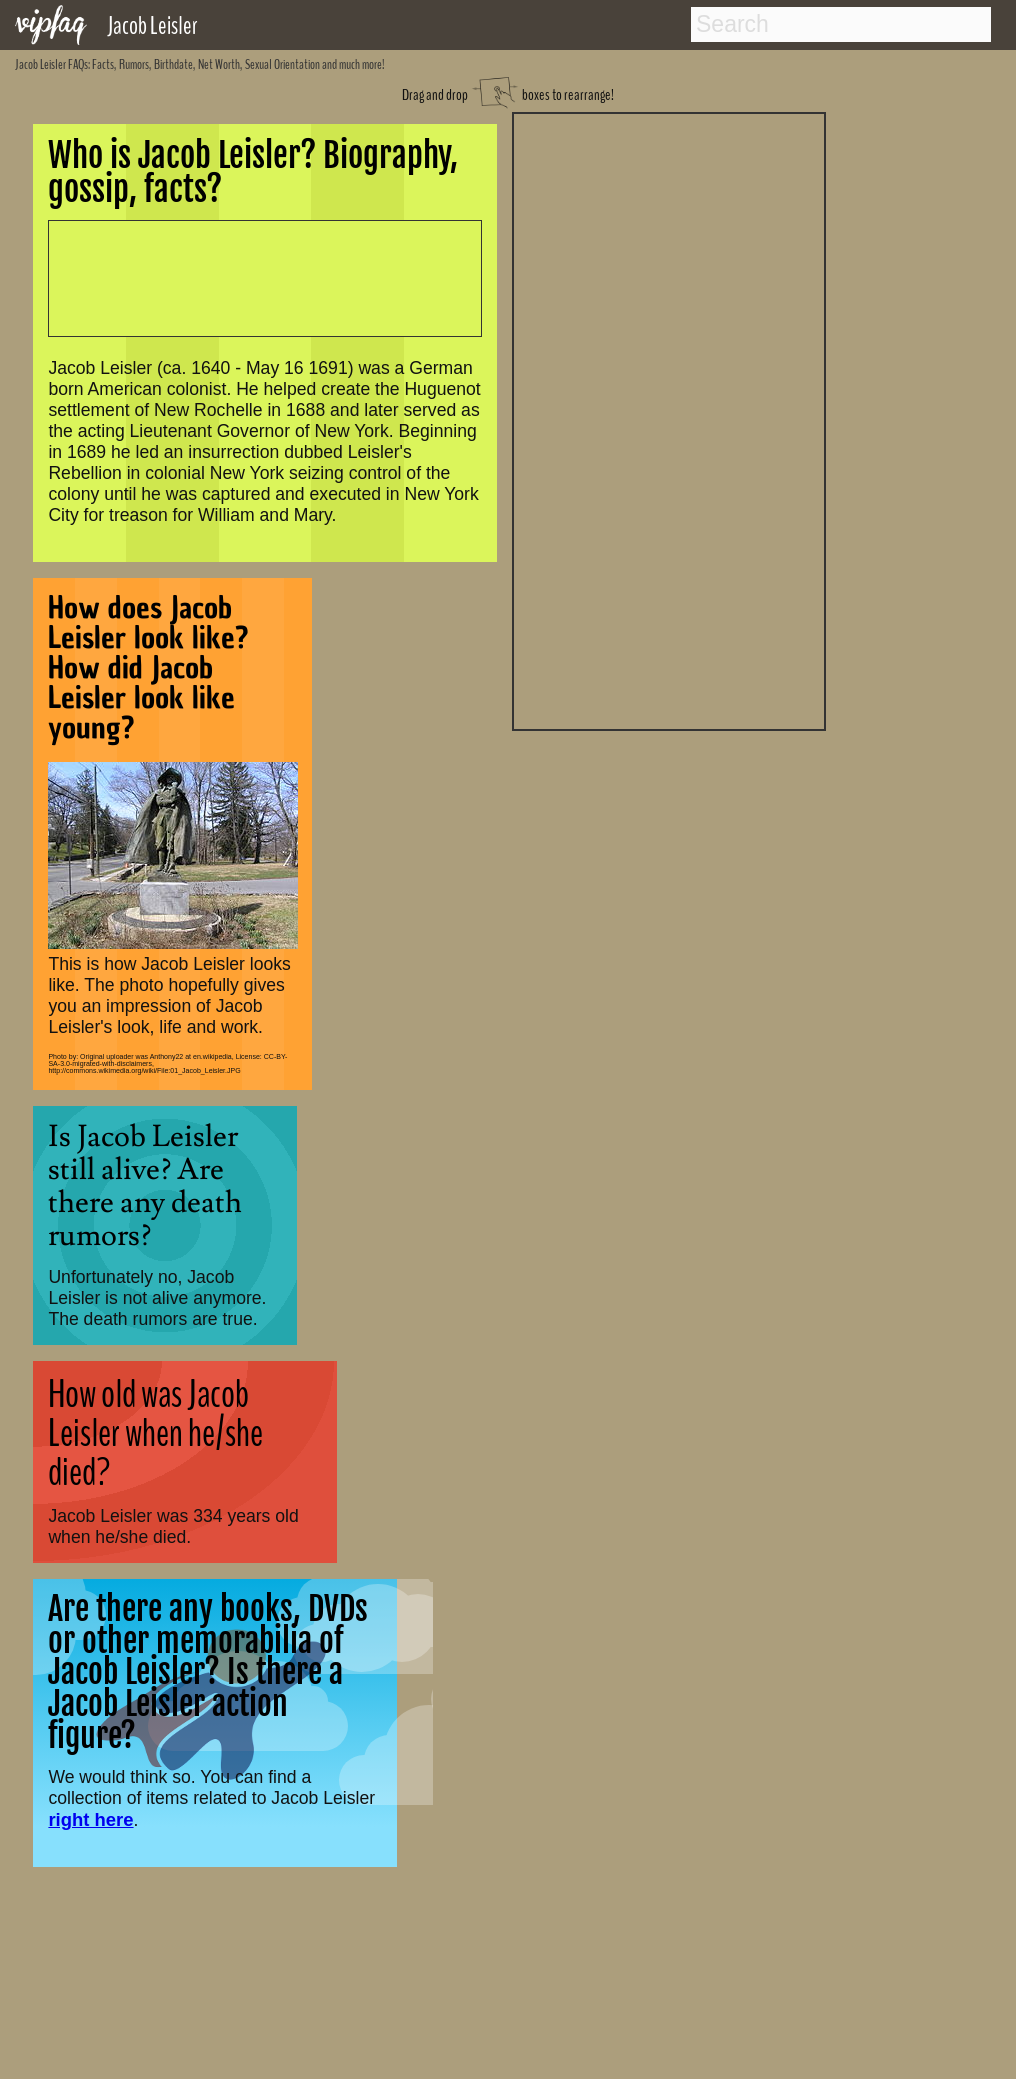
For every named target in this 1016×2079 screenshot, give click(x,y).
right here (90, 1819)
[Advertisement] (669, 419)
